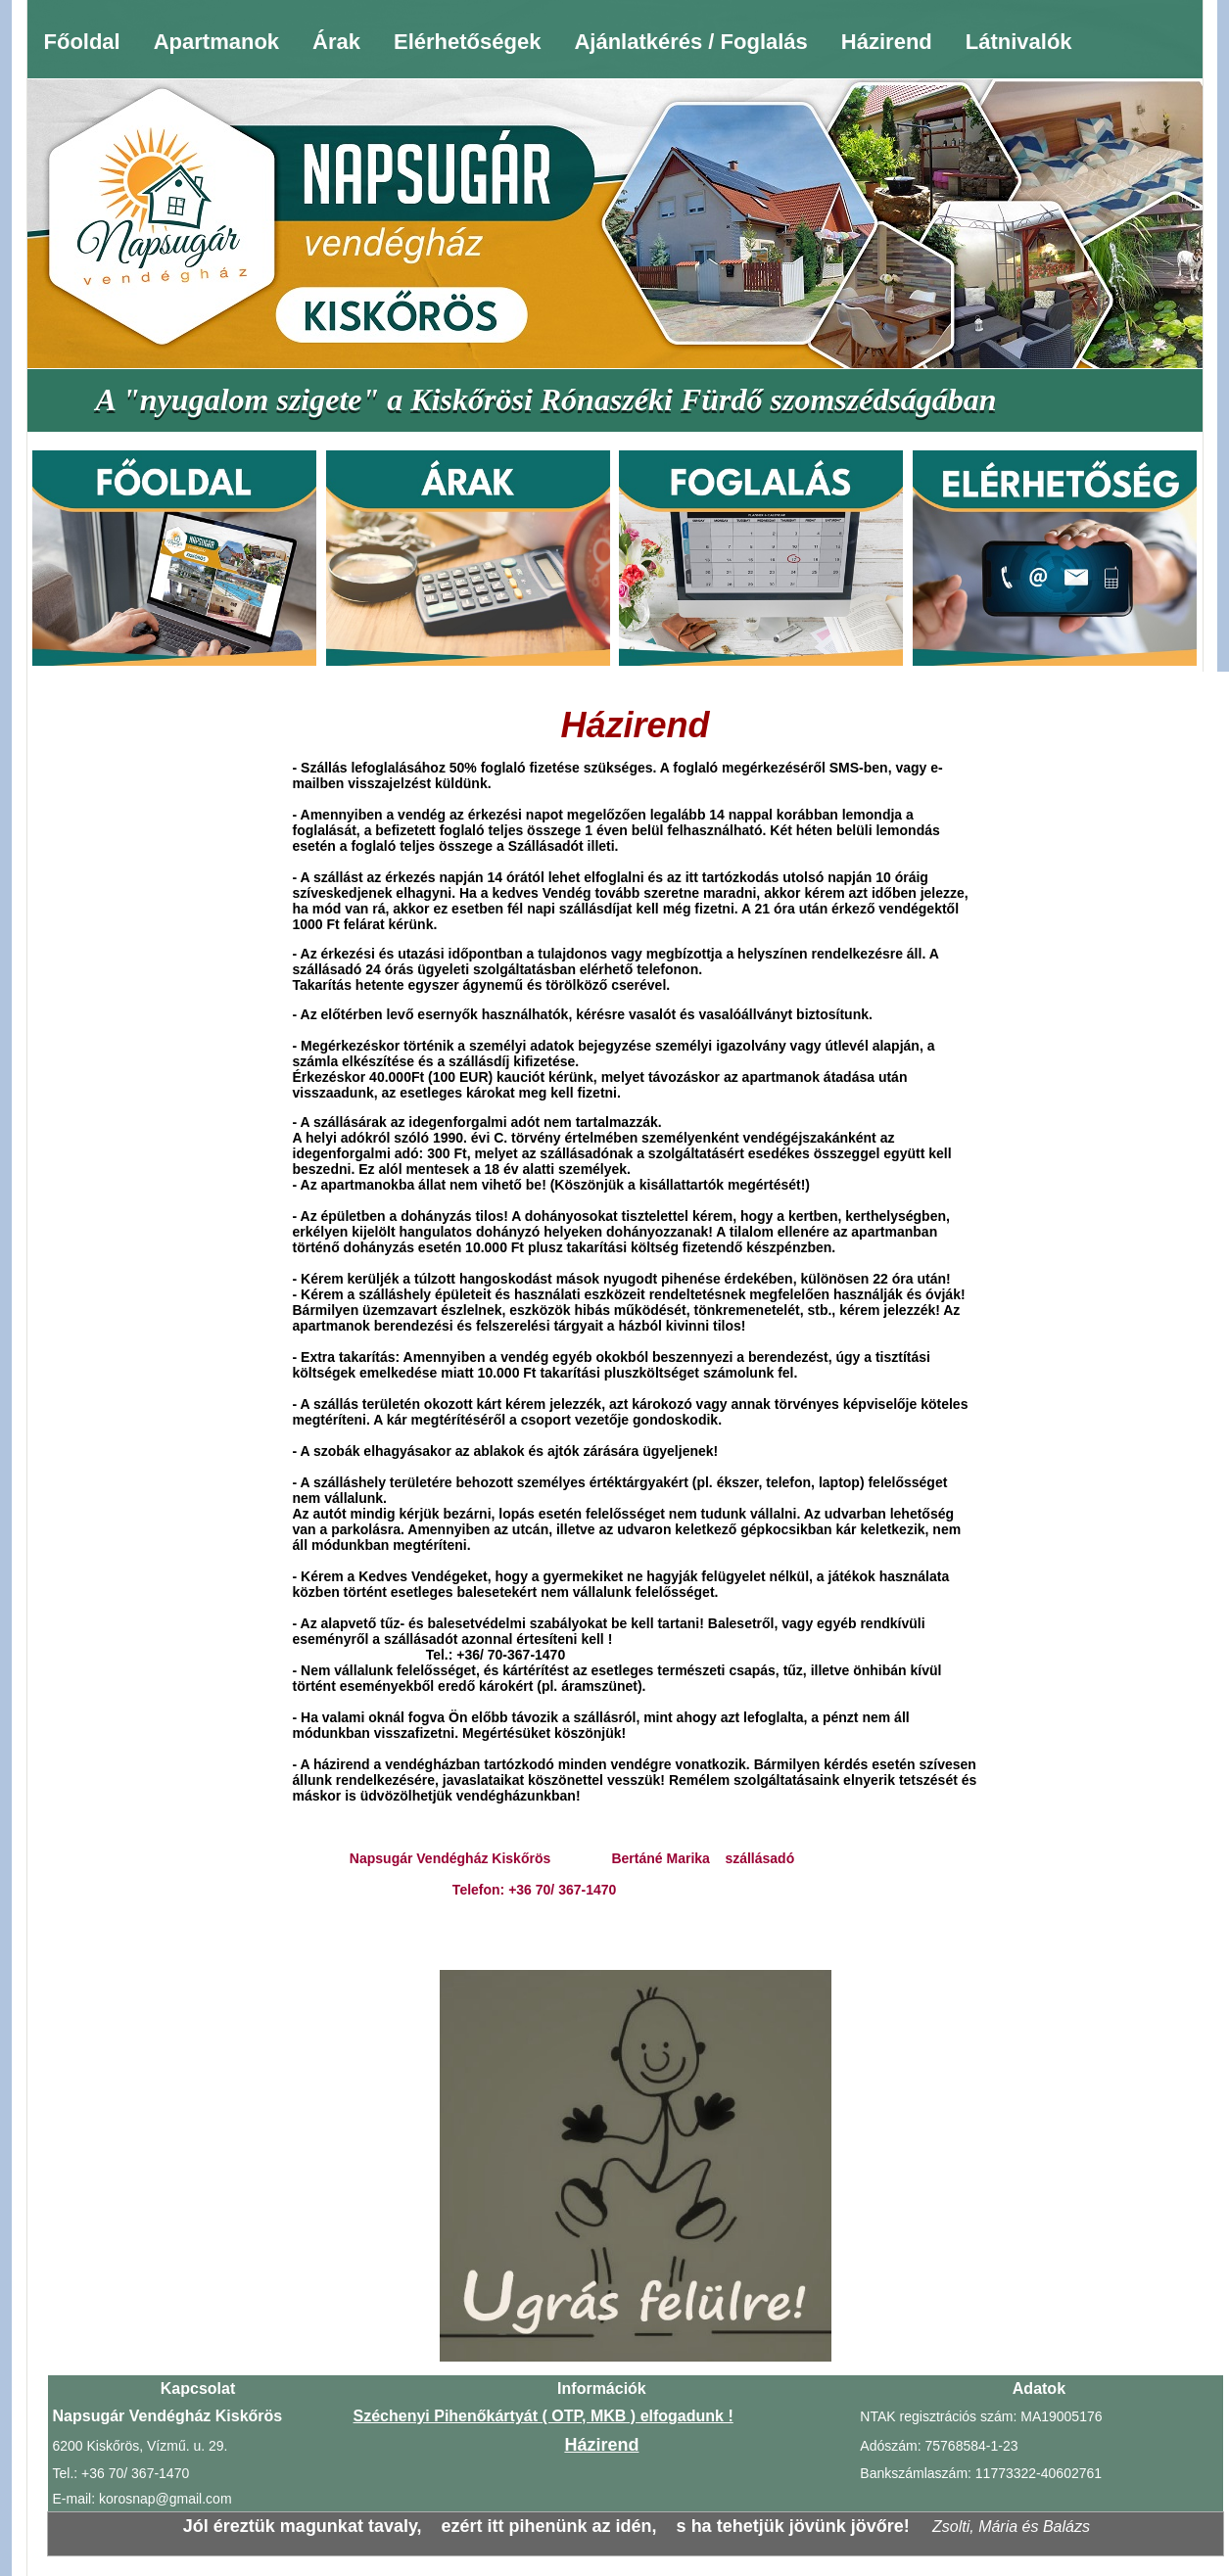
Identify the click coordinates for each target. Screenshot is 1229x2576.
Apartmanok (216, 41)
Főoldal (82, 41)
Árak (336, 41)
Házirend (886, 41)
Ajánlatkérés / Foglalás (690, 41)
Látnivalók (1019, 41)
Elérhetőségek (467, 41)
